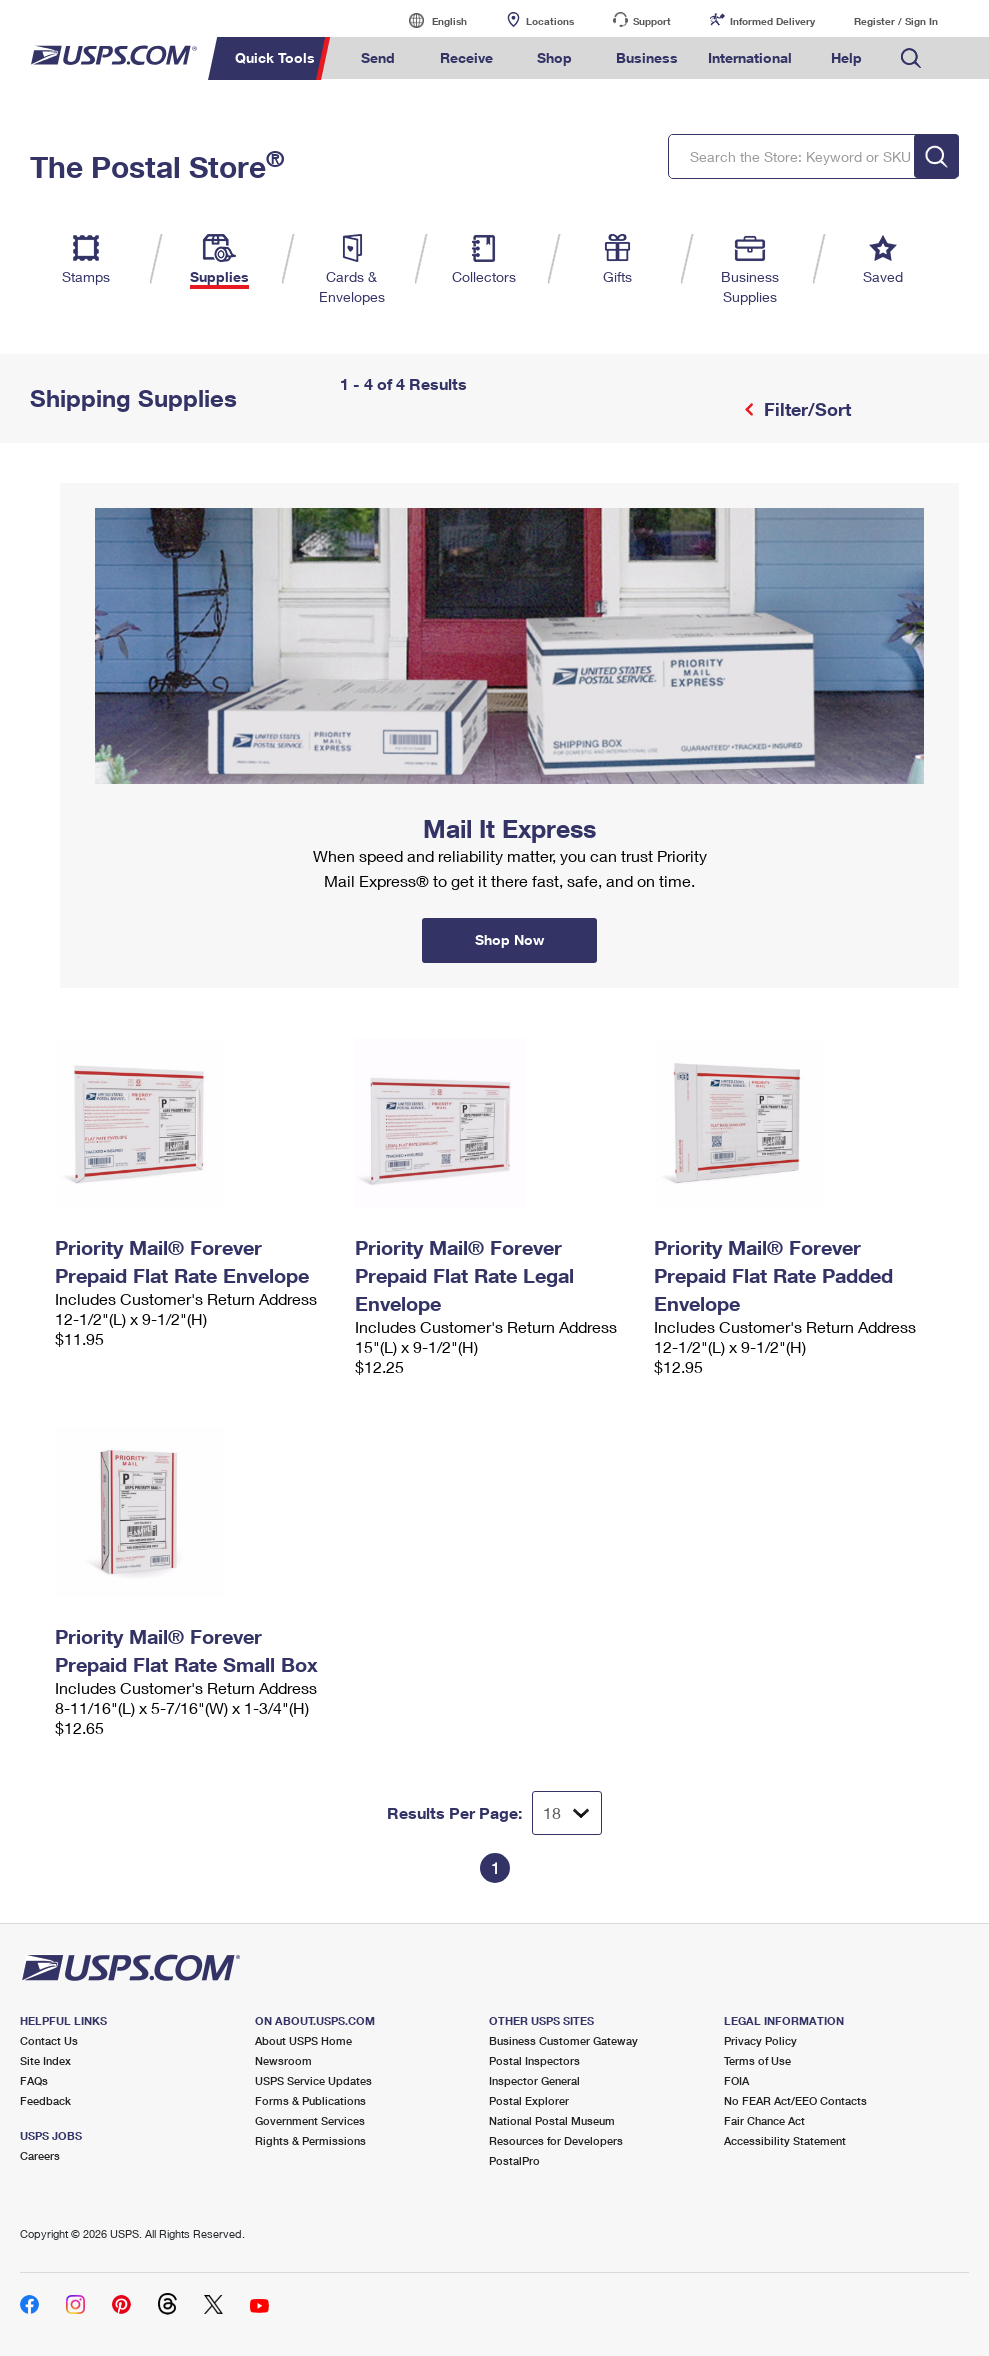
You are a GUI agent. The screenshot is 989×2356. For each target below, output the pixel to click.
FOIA (736, 2080)
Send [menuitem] (378, 57)
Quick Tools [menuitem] (275, 57)
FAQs (34, 2080)
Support (652, 21)
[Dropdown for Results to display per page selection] (567, 1813)
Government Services (310, 2120)
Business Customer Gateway (563, 2040)
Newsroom (283, 2060)
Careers (40, 2155)
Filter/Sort (805, 409)
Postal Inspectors (534, 2060)
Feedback (45, 2100)
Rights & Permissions (310, 2140)
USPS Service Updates (313, 2080)
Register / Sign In (896, 21)
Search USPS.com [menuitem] (911, 58)
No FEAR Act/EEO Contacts (795, 2100)
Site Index (45, 2060)
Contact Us (49, 2040)
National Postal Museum (552, 2120)
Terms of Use (757, 2060)
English (429, 20)
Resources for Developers (556, 2140)
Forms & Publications (310, 2100)
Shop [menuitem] (554, 57)
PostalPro (514, 2160)
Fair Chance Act (764, 2120)
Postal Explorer (529, 2100)
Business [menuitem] (647, 57)
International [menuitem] (750, 57)
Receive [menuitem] (466, 57)
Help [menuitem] (846, 57)
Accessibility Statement (785, 2140)
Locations (550, 21)
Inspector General (534, 2080)
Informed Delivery (772, 21)
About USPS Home (303, 2040)
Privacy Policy (760, 2040)
